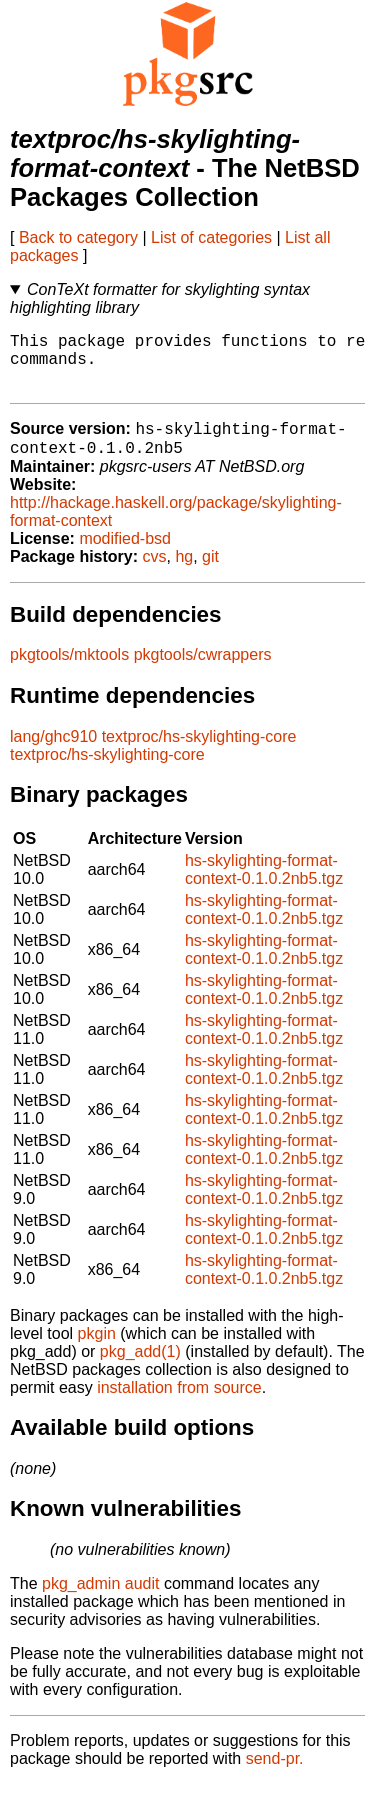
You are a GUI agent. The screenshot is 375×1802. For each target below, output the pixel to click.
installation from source (179, 1405)
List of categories (211, 237)
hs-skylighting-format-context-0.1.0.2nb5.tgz (264, 887)
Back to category (78, 237)
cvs (155, 574)
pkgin (97, 1351)
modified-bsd (125, 556)
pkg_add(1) (140, 1369)
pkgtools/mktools (69, 672)
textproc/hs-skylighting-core (199, 754)
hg (184, 574)
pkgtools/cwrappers (203, 672)
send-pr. (275, 1776)
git (210, 574)
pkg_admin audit (100, 1601)
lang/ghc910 (53, 754)
